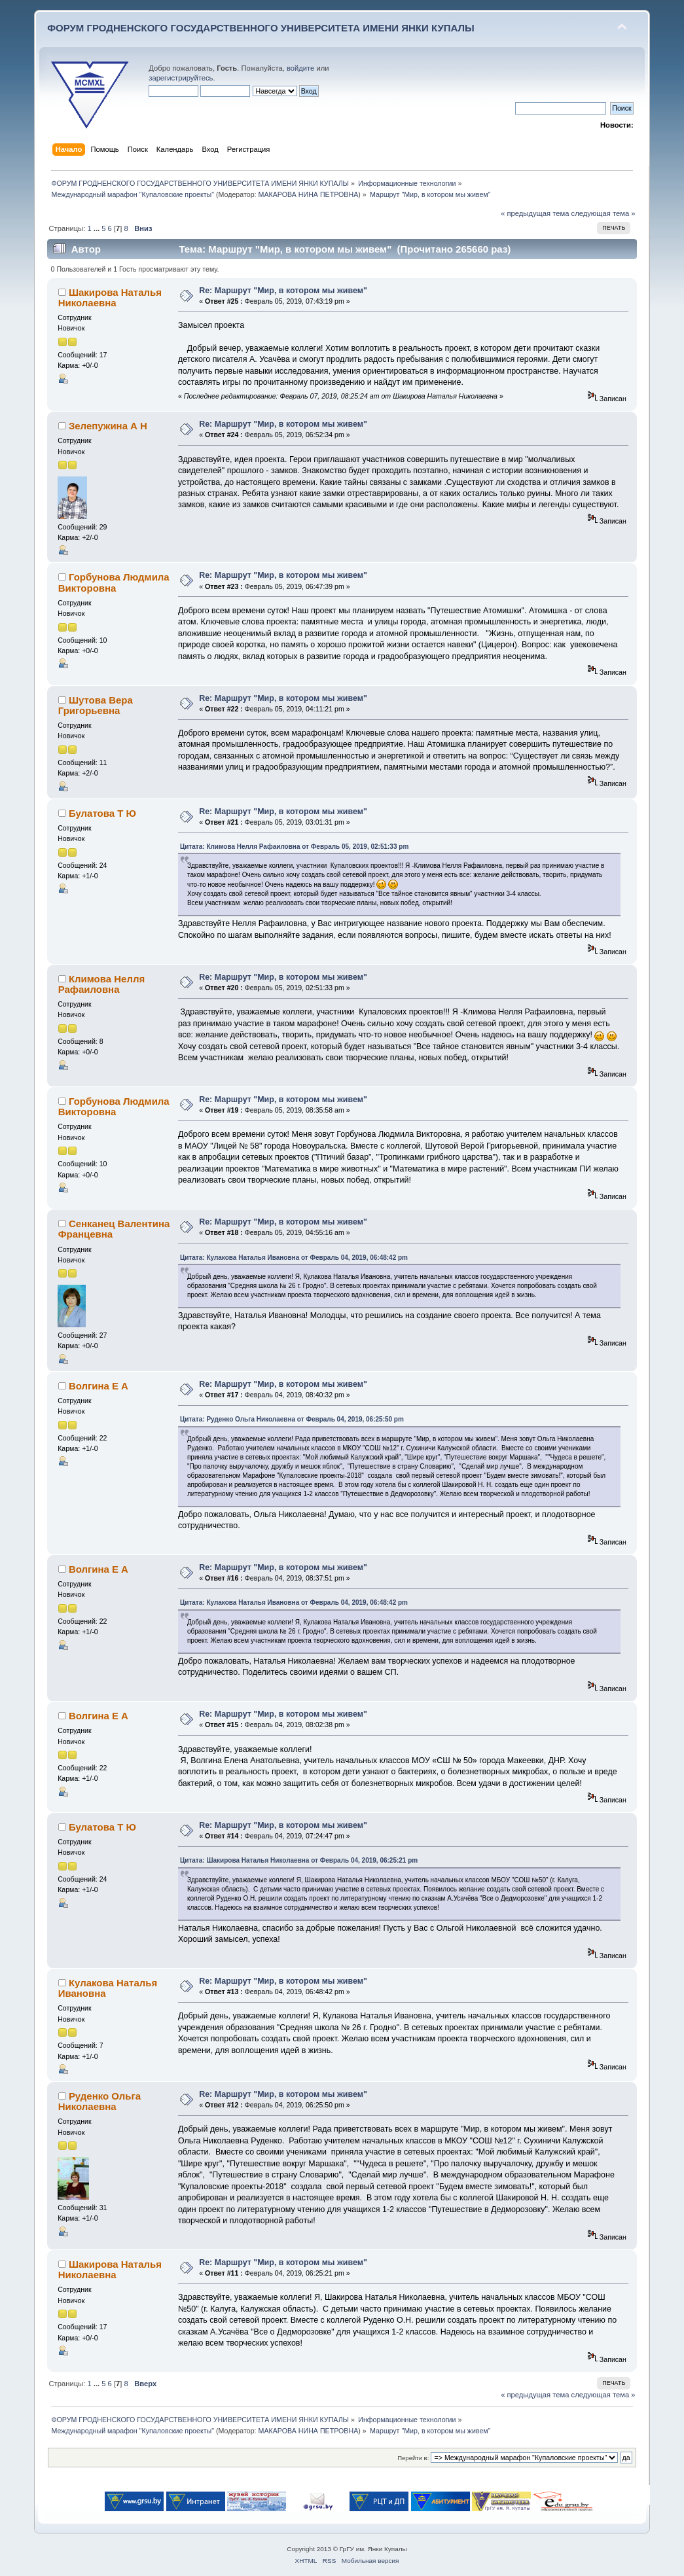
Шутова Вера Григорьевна (95, 705)
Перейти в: (413, 2457)
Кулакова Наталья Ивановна (107, 1988)
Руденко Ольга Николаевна (99, 2101)
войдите (300, 68)
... (97, 228)
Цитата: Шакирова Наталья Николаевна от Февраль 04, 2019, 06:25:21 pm (299, 1860)
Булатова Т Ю (102, 813)
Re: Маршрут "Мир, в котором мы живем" (283, 290)
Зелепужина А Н (108, 425)
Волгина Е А (98, 1385)
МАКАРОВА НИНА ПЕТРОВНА (309, 194)
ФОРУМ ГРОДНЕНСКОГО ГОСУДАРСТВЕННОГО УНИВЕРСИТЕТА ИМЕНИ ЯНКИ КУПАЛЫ (261, 27)
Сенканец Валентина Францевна (114, 1229)
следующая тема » (603, 213)
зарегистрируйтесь (181, 78)
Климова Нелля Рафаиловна (101, 984)
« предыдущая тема (535, 213)
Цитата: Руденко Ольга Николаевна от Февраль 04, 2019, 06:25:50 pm (292, 1419)
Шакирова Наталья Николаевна (110, 297)
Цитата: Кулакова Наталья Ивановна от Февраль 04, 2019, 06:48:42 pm (294, 1257)
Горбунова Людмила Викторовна (114, 582)
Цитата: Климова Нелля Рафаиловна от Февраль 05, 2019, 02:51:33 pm (294, 846)
